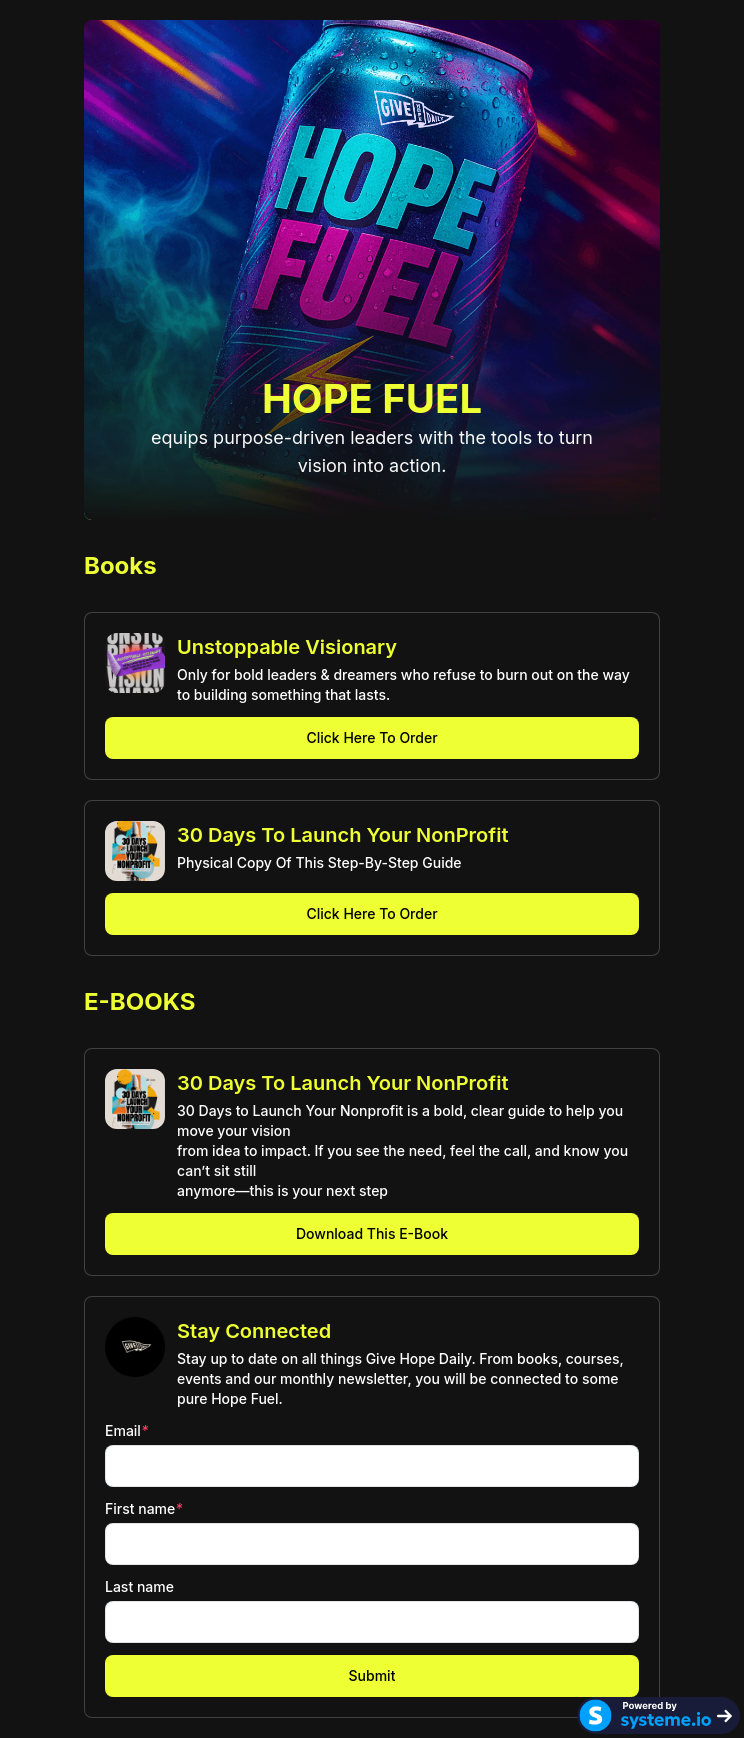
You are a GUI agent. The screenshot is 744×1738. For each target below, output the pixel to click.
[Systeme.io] (658, 1715)
